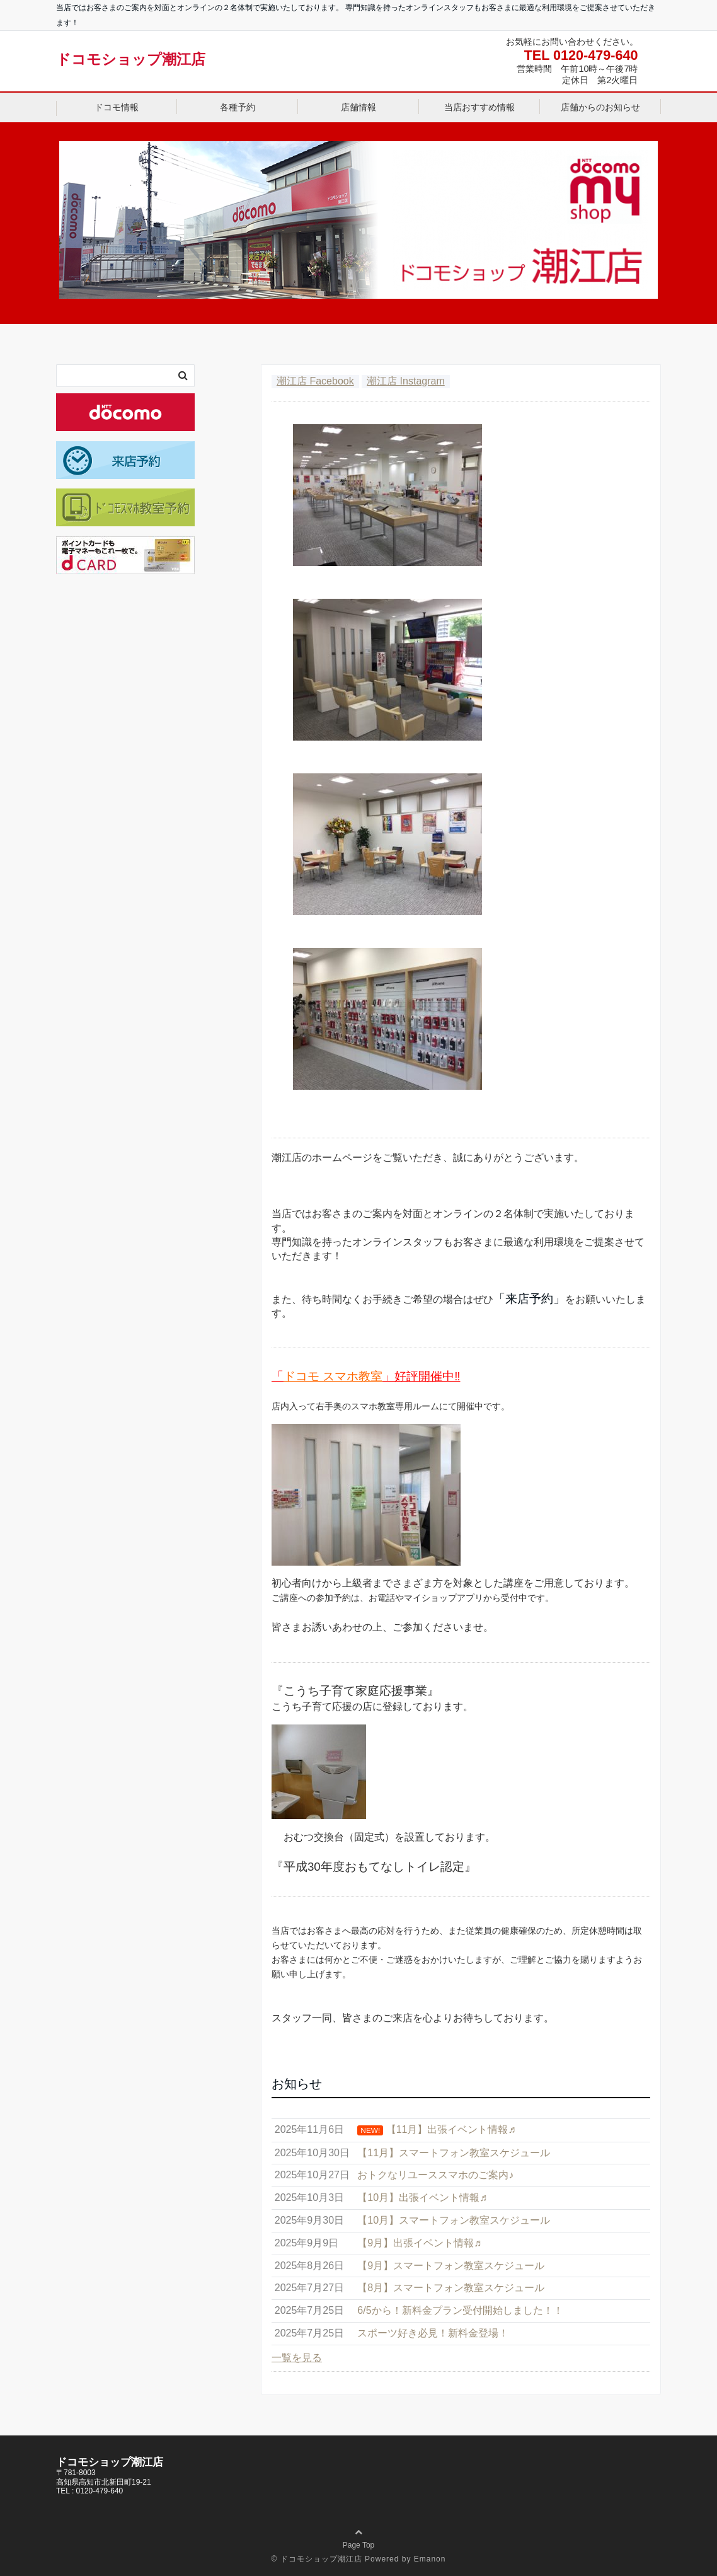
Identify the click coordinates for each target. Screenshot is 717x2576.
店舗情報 (358, 107)
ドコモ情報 (117, 107)
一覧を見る (297, 2357)
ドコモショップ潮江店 (130, 59)
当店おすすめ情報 (479, 107)
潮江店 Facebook (315, 381)
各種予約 (237, 107)
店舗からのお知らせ (600, 107)
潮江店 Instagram (406, 381)
